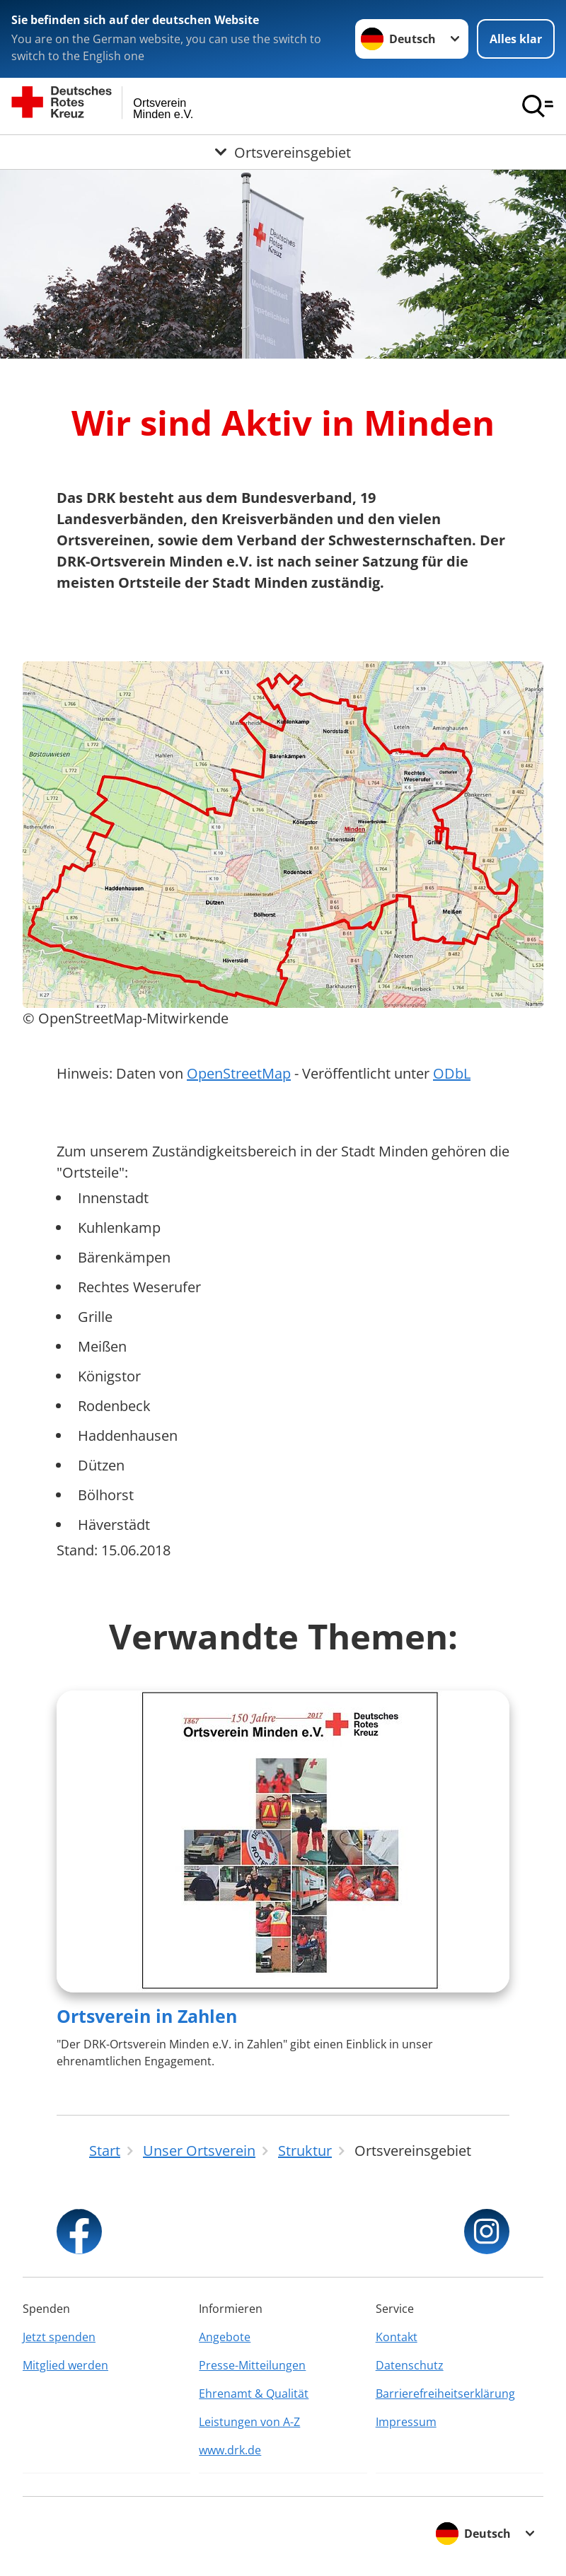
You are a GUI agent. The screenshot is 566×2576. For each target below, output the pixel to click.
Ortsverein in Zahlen (147, 2016)
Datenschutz (410, 2365)
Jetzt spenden (59, 2337)
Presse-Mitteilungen (252, 2365)
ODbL (451, 1073)
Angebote (224, 2337)
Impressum (406, 2422)
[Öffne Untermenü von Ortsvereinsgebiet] (283, 152)
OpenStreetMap (239, 1073)
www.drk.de (230, 2450)
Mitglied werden (65, 2365)
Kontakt (396, 2337)
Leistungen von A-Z (249, 2422)
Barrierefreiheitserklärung (445, 2393)
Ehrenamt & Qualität (253, 2393)
